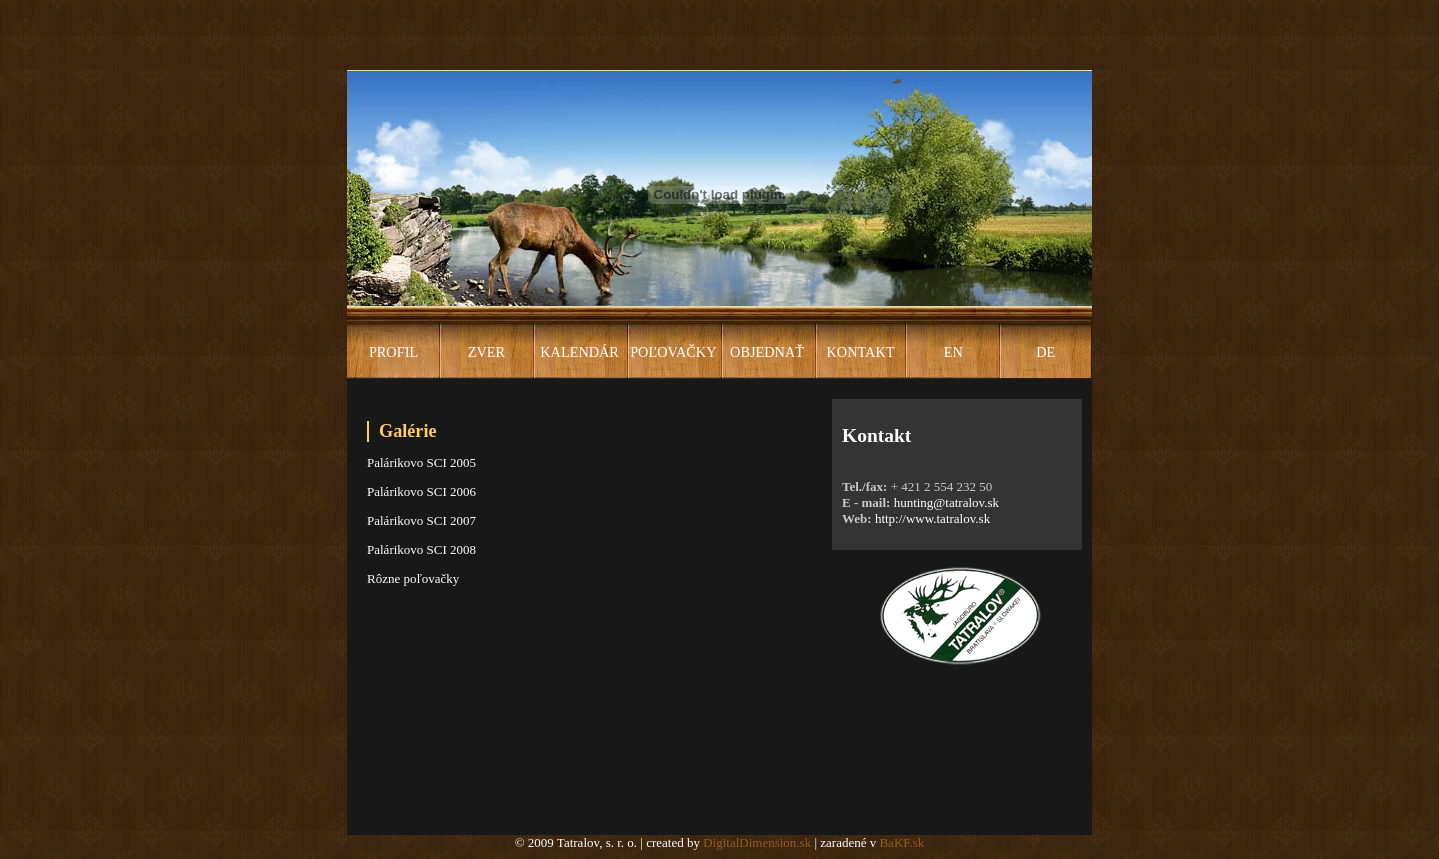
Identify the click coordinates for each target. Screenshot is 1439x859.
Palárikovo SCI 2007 (421, 520)
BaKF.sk (901, 842)
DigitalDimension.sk (757, 842)
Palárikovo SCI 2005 (421, 462)
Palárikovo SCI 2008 (421, 549)
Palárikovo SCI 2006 (421, 491)
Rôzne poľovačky (413, 578)
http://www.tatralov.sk (932, 518)
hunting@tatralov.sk (946, 502)
